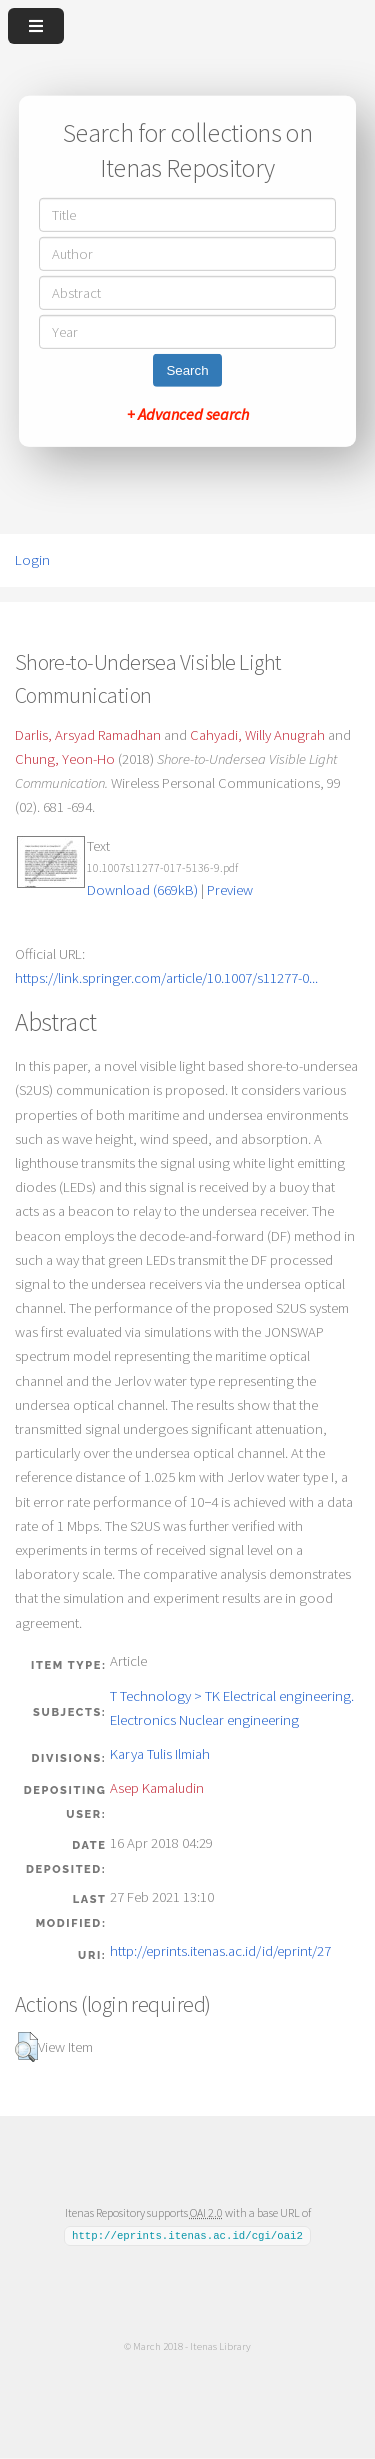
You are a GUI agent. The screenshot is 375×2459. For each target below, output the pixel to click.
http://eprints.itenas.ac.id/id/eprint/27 (220, 1951)
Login (32, 560)
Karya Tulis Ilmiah (160, 1754)
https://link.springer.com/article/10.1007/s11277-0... (166, 978)
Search (187, 370)
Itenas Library (220, 2346)
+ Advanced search (188, 414)
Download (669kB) (142, 890)
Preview (230, 890)
